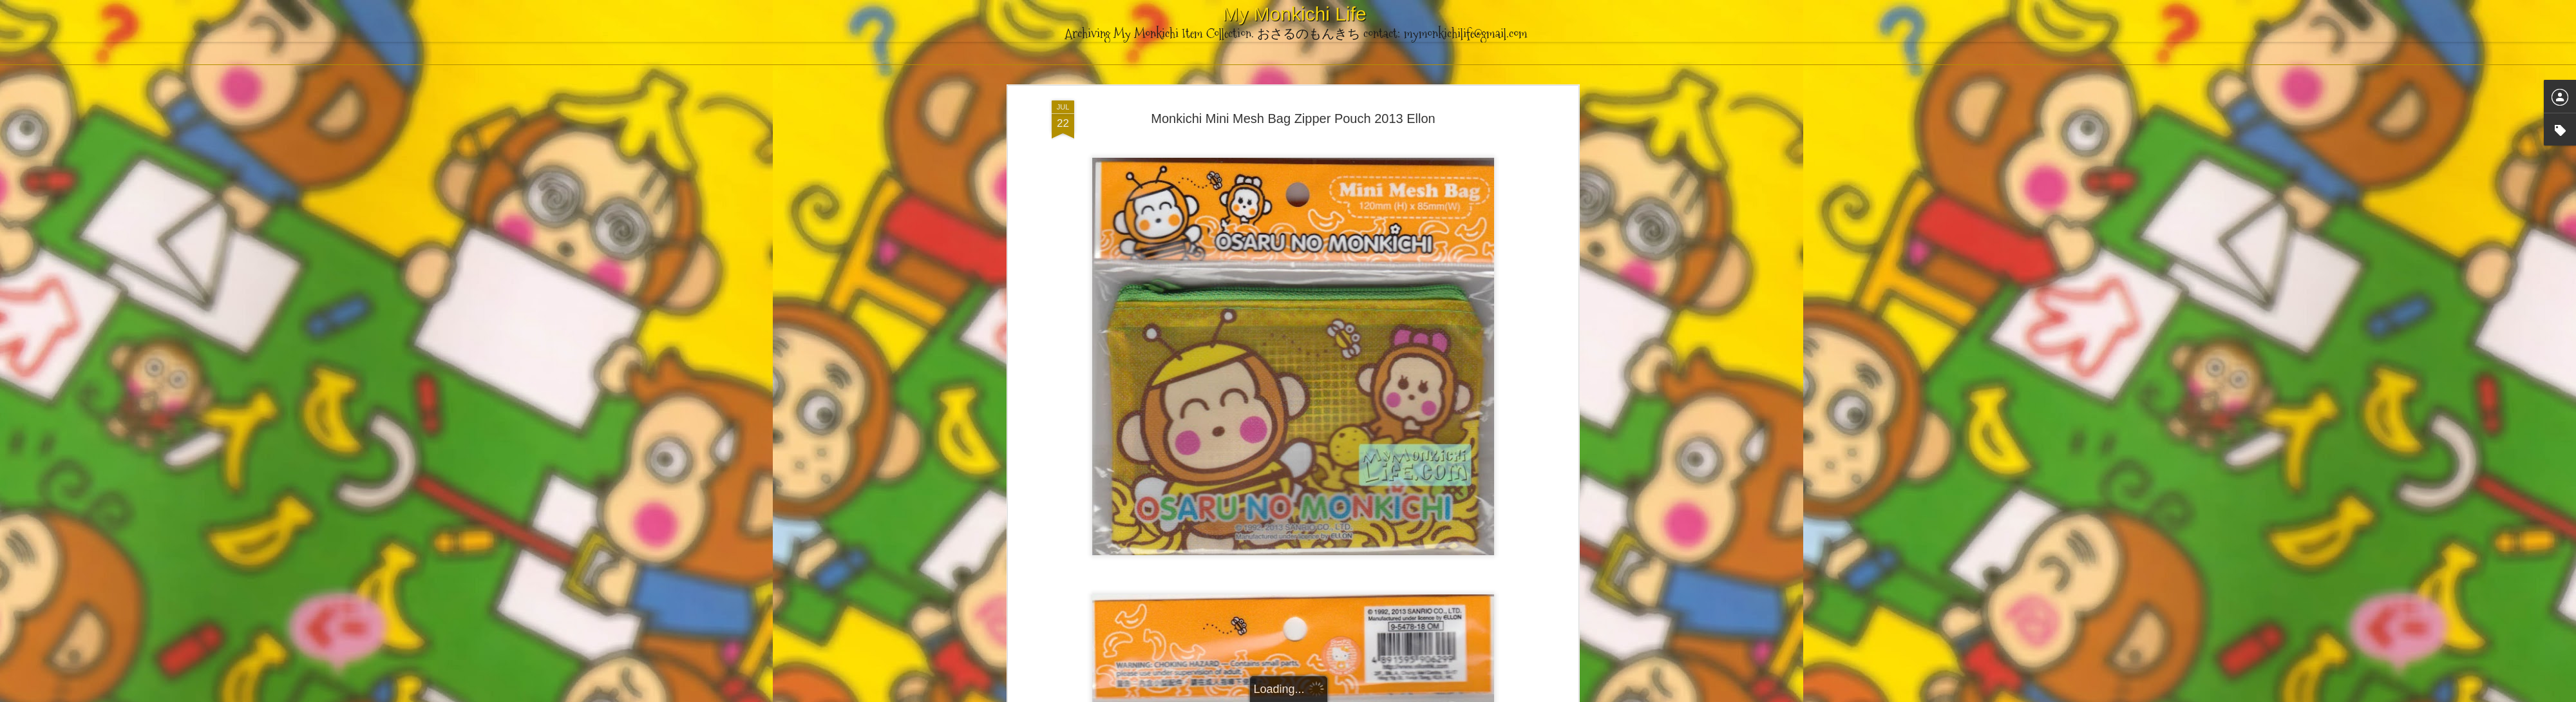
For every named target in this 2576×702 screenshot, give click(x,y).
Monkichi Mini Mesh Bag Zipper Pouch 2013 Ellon (1293, 118)
